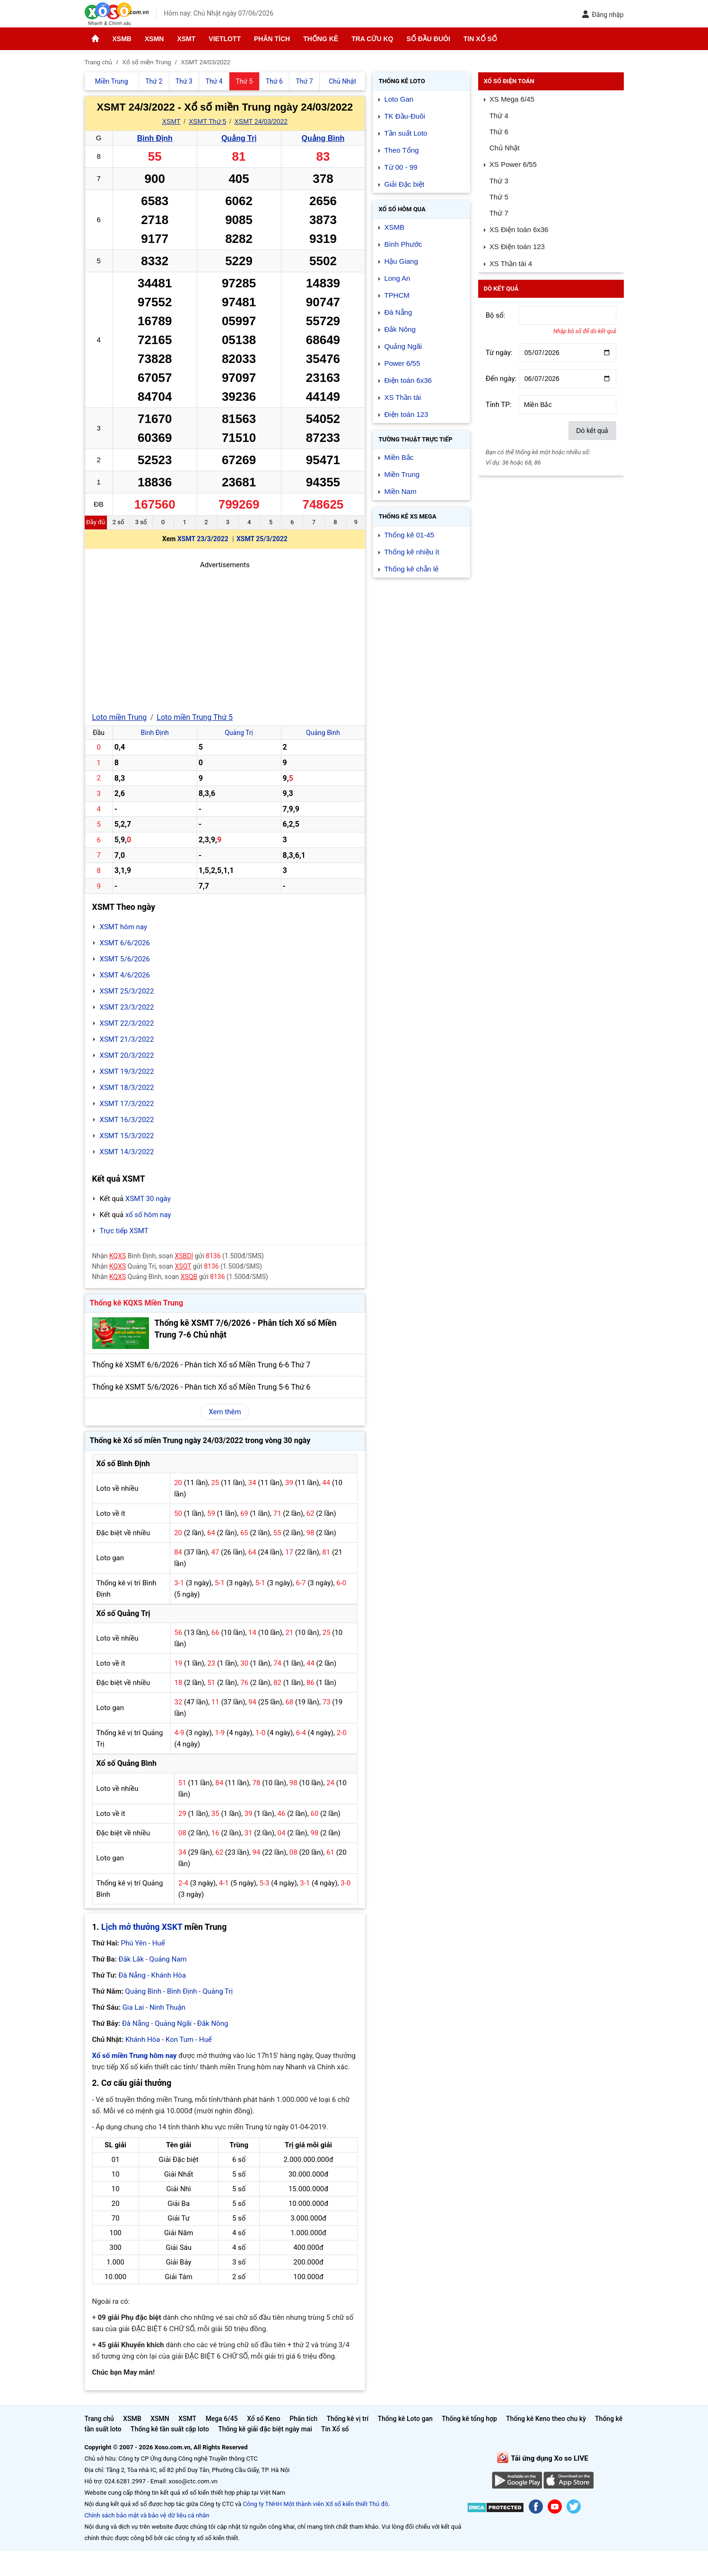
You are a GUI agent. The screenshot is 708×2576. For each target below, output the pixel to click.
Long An (397, 278)
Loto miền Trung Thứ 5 (195, 717)
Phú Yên (134, 1943)
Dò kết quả (592, 430)
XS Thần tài (402, 397)
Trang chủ (99, 2418)
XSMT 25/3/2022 (262, 539)
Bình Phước (403, 244)
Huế (158, 1943)
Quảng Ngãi (173, 2023)
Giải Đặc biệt (404, 184)
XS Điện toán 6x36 (519, 229)
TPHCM (396, 295)
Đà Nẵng (132, 1975)
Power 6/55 (402, 363)
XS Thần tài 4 (510, 263)
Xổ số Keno (263, 2418)
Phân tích (272, 39)
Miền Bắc (398, 457)
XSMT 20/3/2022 (127, 1055)
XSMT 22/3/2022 (127, 1023)
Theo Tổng (401, 150)
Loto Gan (398, 99)
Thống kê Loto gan (404, 2418)
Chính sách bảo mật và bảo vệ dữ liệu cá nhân (147, 2515)
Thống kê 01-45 (409, 535)
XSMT (186, 39)
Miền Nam (400, 491)
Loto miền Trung (119, 717)
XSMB (122, 39)
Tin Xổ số (480, 39)
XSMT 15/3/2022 (127, 1136)
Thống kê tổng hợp (469, 2418)
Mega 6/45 (222, 2418)
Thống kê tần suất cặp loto (170, 2429)
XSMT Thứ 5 (207, 121)
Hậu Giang (401, 261)
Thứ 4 (498, 116)
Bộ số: (496, 315)
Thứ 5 (498, 197)
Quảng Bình (323, 138)
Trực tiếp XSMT (124, 1231)
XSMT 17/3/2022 (127, 1103)
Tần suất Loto (405, 133)
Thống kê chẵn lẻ (411, 569)
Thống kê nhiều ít (411, 552)
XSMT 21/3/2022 (127, 1039)
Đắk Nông (212, 2023)
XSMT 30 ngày (148, 1198)
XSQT (183, 1266)
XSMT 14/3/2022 (127, 1152)
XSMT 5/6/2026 (125, 959)
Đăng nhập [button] (603, 14)
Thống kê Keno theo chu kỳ (546, 2418)
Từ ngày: (499, 352)
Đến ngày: (501, 378)
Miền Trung (402, 474)
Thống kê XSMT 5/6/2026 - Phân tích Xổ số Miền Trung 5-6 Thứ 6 (201, 1387)
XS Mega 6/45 (511, 99)
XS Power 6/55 (513, 164)
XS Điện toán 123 (517, 246)
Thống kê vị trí (347, 2418)
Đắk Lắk (131, 1959)
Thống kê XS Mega (407, 516)
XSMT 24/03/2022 (261, 121)
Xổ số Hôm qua (401, 209)
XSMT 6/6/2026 (125, 943)
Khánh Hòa (168, 1975)
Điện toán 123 (406, 414)
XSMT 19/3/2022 (127, 1071)
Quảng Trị (238, 138)
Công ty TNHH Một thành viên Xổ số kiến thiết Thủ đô (315, 2503)
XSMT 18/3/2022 (127, 1087)
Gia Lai (133, 2007)
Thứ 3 (498, 181)
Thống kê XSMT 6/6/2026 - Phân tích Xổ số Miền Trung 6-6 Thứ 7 (201, 1364)
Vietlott (225, 39)
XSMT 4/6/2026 (125, 975)
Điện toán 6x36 (408, 380)
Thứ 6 (498, 132)
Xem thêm (225, 1412)
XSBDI (184, 1256)
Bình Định (155, 138)
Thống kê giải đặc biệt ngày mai (265, 2429)
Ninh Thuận (167, 2007)
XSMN (154, 39)
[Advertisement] (225, 637)
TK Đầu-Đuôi (404, 116)
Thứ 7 (498, 213)
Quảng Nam (168, 1959)
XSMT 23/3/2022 (202, 539)
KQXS (117, 1256)
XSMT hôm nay (124, 927)
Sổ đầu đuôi (428, 39)
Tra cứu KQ (372, 39)
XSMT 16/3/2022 (127, 1119)
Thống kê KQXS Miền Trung (137, 1302)
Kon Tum (179, 2039)
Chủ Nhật (504, 148)
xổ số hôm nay (148, 1214)
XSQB (189, 1276)
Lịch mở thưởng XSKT (141, 1927)
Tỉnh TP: (499, 404)
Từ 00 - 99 (400, 167)
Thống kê (320, 39)
